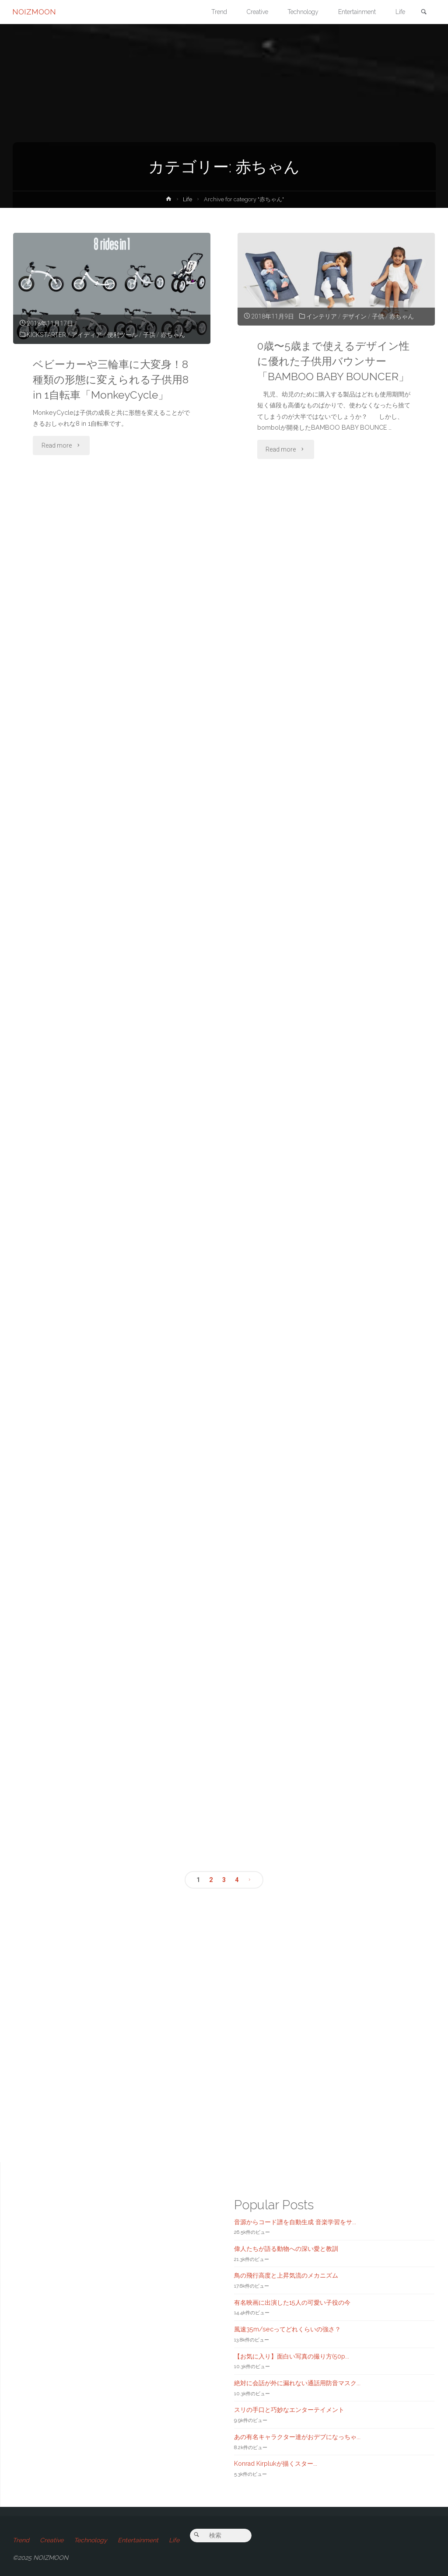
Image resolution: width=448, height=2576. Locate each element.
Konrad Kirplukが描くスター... (275, 2463)
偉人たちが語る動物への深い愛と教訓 (286, 2248)
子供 (150, 334)
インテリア (322, 316)
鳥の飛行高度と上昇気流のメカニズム (286, 2275)
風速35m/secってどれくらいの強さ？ (287, 2329)
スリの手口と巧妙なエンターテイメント (289, 2410)
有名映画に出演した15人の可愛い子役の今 (292, 2302)
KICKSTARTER (46, 334)
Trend (21, 2540)
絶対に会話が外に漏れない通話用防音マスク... (297, 2383)
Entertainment (138, 2540)
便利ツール (123, 334)
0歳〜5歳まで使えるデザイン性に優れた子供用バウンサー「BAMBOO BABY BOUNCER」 (335, 361)
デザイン (355, 316)
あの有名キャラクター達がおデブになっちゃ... (297, 2436)
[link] (423, 12)
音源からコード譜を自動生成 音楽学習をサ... (295, 2222)
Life (187, 199)
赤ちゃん (173, 334)
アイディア (87, 334)
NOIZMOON (34, 11)
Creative (52, 2540)
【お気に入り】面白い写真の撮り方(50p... (291, 2356)
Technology (91, 2540)
